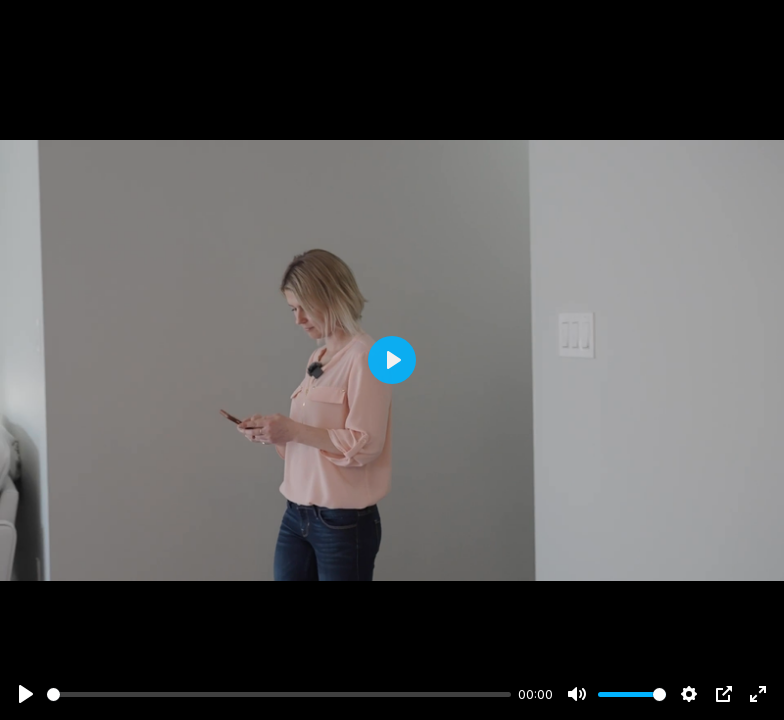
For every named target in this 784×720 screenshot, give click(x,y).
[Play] (26, 694)
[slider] (279, 694)
